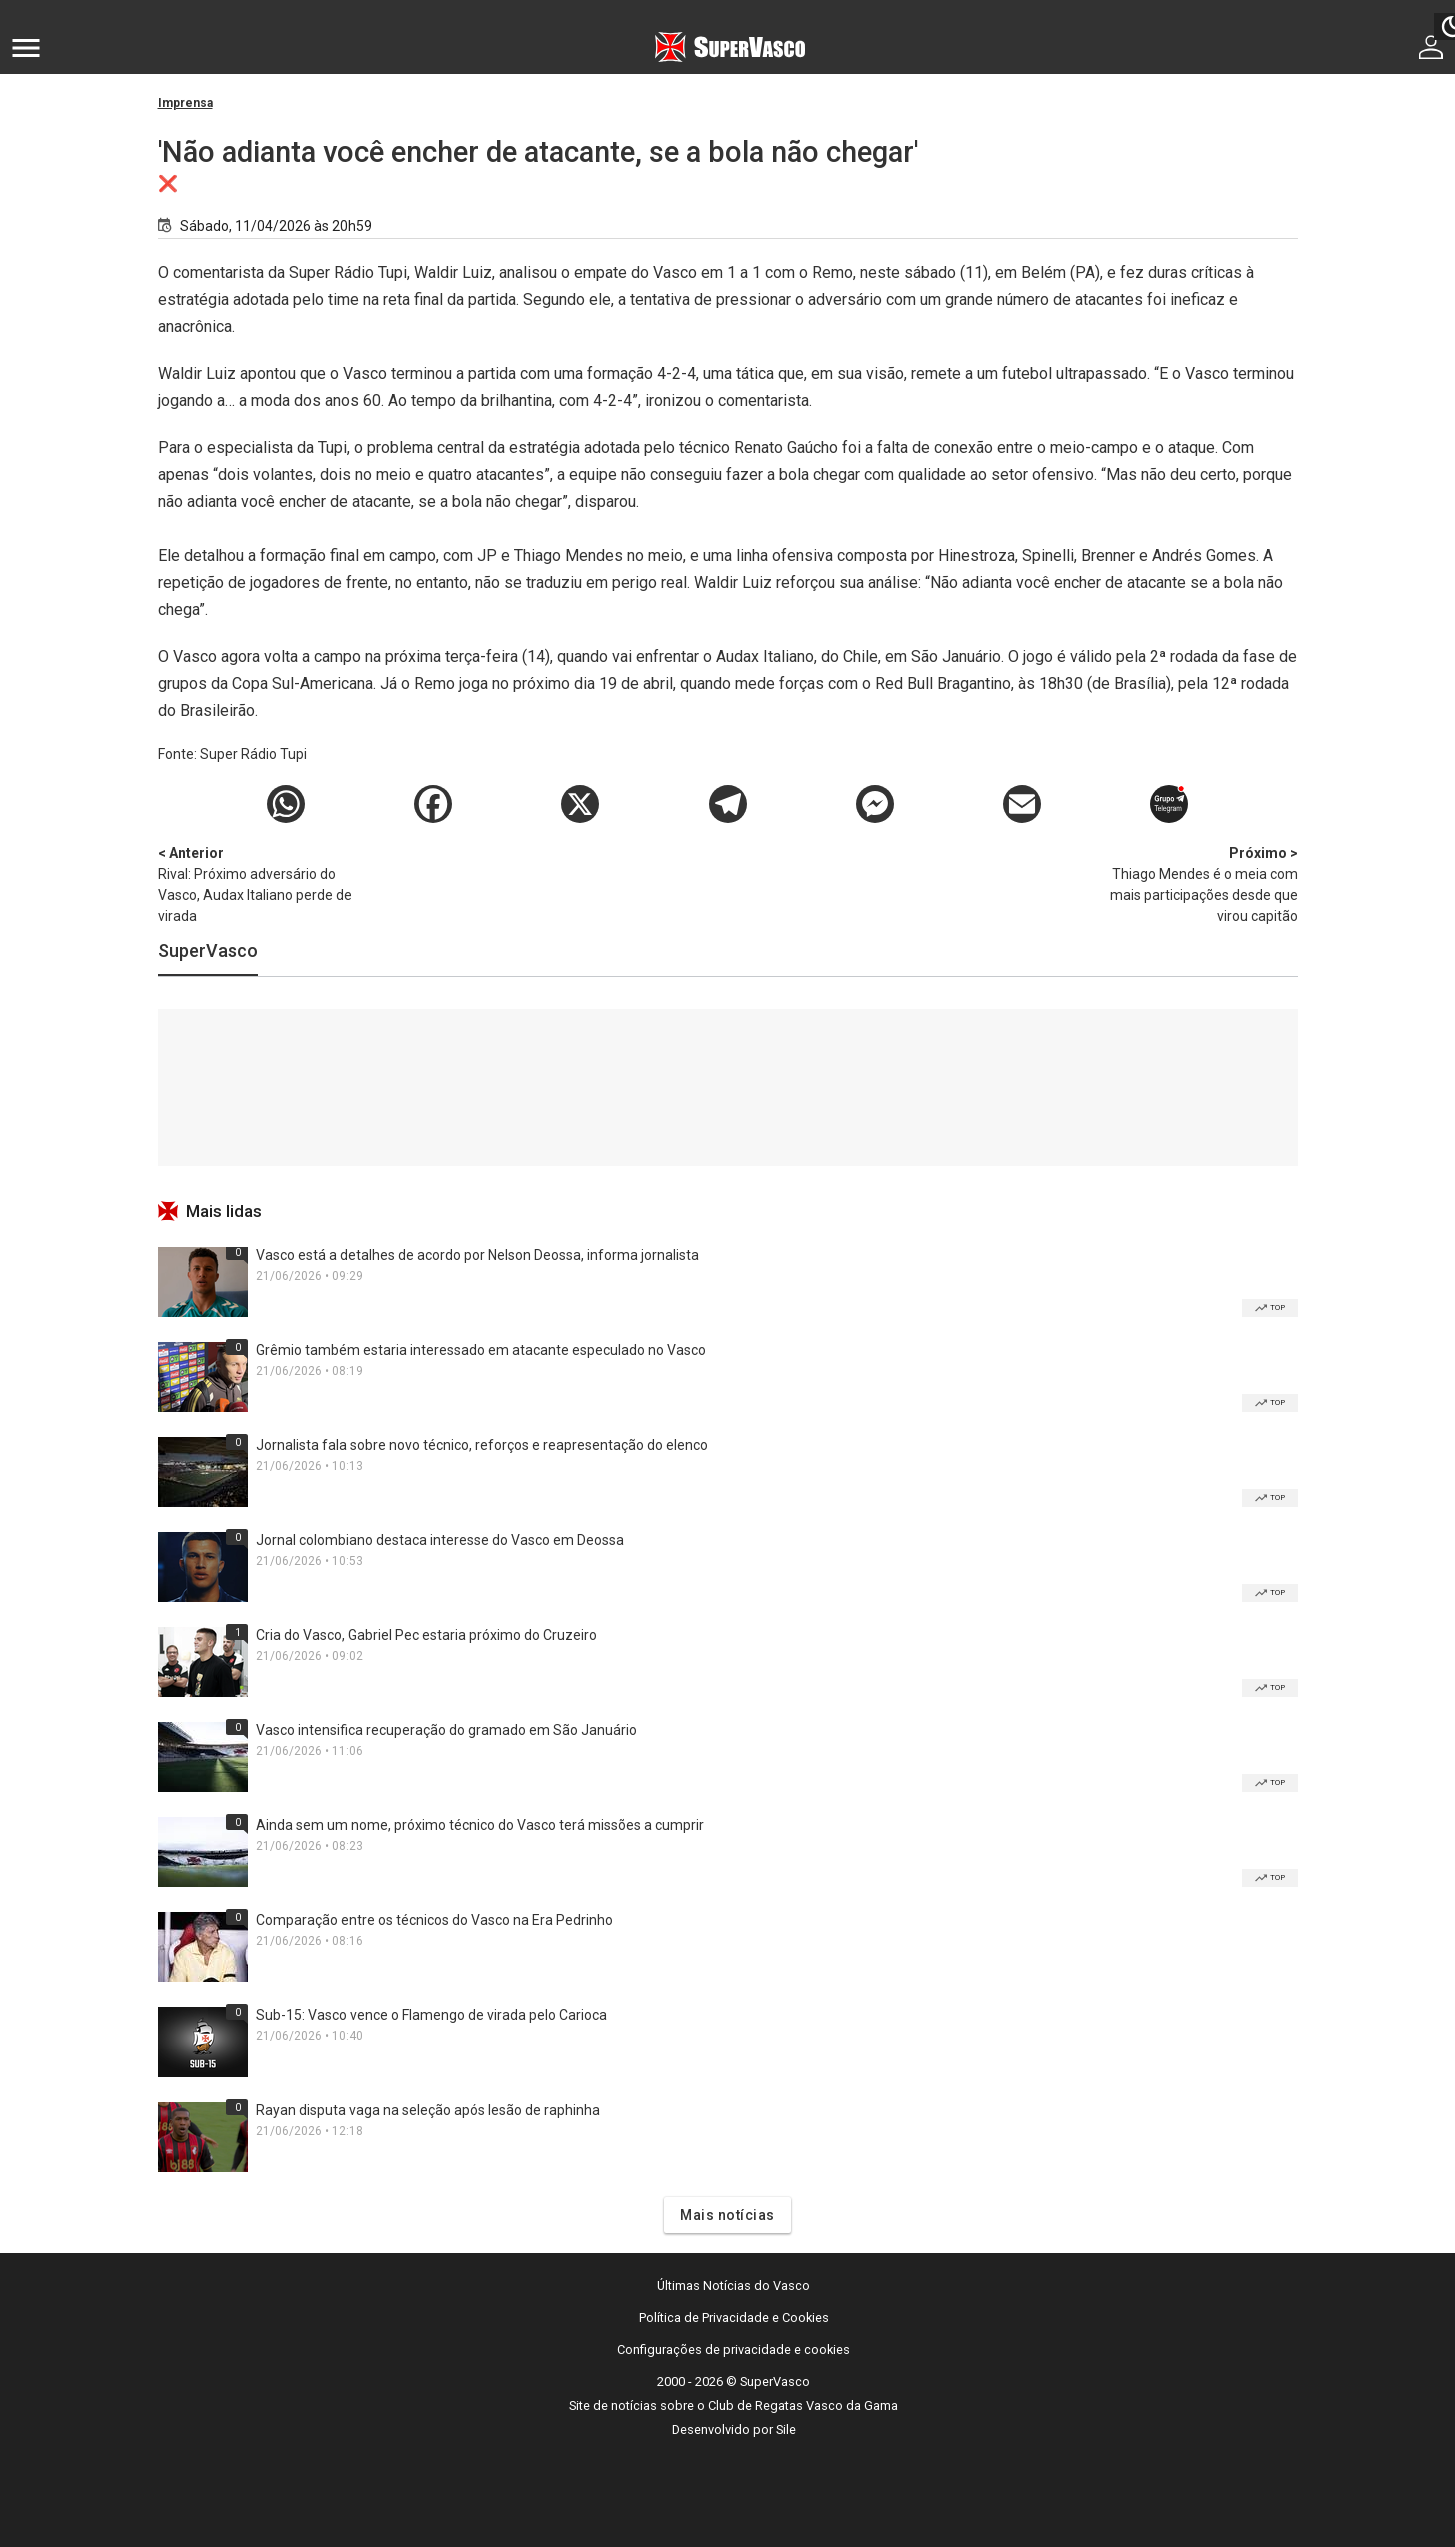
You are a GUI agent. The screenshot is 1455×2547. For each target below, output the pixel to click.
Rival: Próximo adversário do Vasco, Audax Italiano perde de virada (263, 883)
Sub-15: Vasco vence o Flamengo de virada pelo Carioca (431, 2015)
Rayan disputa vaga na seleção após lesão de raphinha (428, 2110)
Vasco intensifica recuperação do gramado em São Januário (446, 1730)
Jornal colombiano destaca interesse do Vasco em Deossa (440, 1540)
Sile (786, 2429)
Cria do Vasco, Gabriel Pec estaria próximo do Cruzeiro (426, 1635)
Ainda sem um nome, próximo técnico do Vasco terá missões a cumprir (480, 1825)
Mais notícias (727, 2215)
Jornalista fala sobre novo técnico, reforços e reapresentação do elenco (482, 1445)
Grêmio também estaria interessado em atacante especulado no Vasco (481, 1350)
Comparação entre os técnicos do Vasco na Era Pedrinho (434, 1920)
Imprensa (185, 103)
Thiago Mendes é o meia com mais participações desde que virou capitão (1193, 883)
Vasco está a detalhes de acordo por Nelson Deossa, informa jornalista (477, 1255)
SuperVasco (208, 950)
